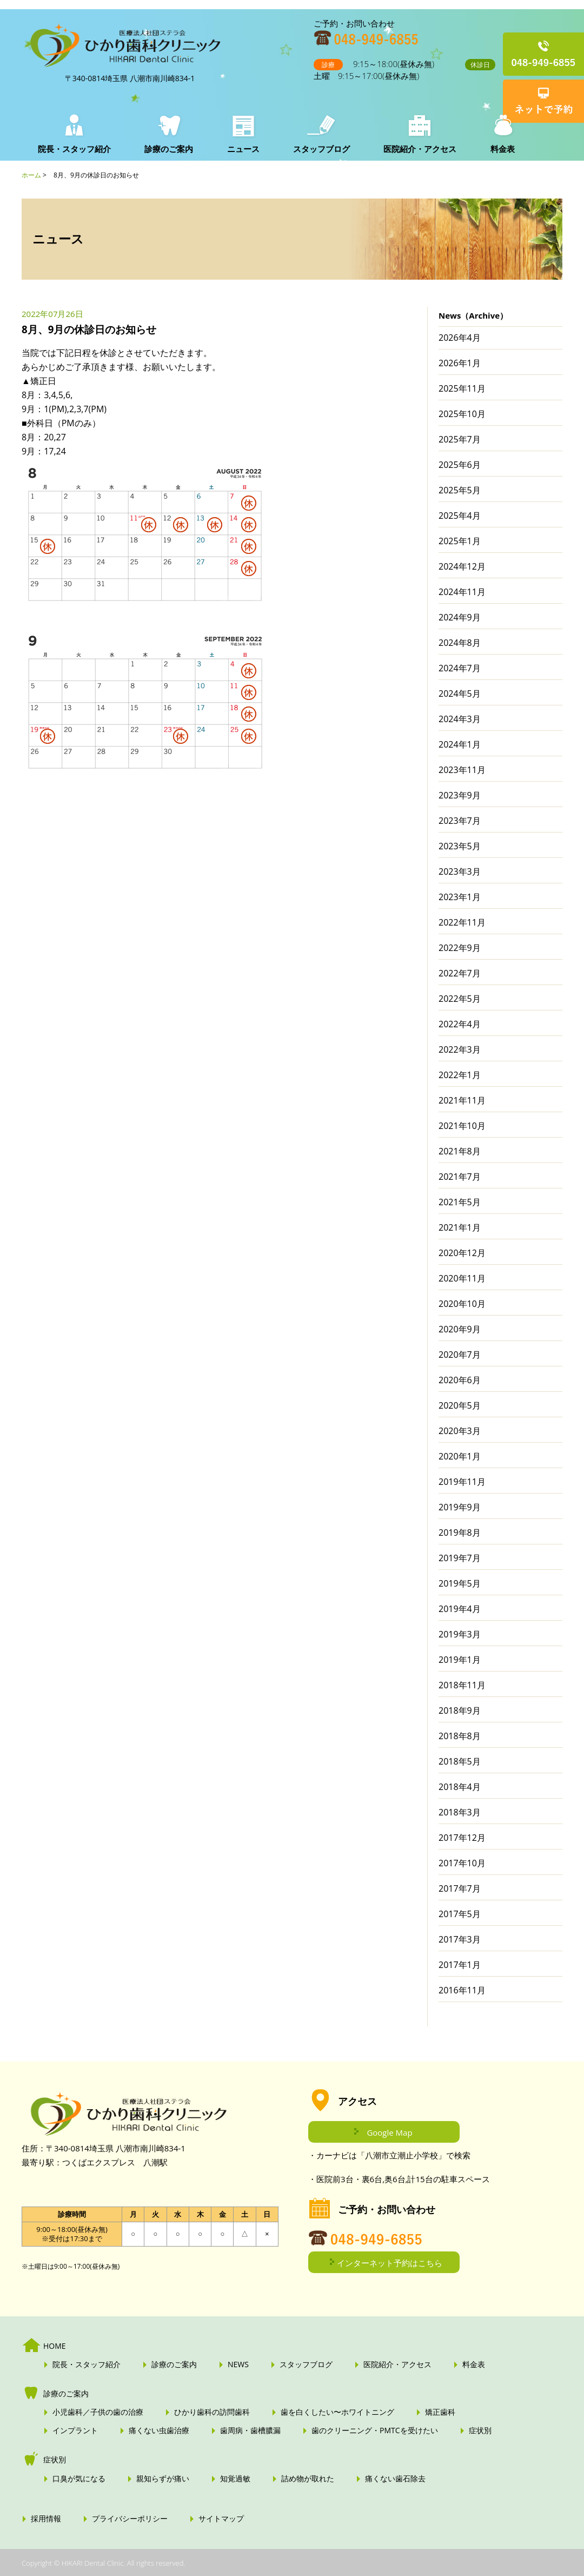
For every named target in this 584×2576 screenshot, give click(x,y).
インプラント (75, 2430)
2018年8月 (460, 1736)
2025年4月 (460, 515)
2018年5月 (460, 1761)
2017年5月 (460, 1914)
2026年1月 (460, 363)
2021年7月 (460, 1177)
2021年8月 (460, 1151)
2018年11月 (462, 1685)
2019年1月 (460, 1660)
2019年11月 (462, 1482)
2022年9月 (460, 948)
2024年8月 (460, 643)
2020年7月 (460, 1354)
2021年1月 (460, 1227)
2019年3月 (460, 1634)
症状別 (480, 2430)
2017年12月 (462, 1838)
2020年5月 (460, 1405)
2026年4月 (460, 338)
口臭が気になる (78, 2478)
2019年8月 (460, 1532)
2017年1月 (460, 1965)
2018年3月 (460, 1812)
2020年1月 (460, 1456)
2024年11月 (462, 592)
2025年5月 (460, 490)
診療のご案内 (167, 148)
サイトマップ (221, 2519)
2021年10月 (462, 1126)
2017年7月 (460, 1888)
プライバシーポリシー (130, 2519)
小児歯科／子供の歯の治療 (97, 2412)
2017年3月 (460, 1939)
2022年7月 (460, 973)
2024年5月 (460, 693)
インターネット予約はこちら (389, 2262)
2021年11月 (462, 1100)
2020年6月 (460, 1380)
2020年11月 (462, 1278)
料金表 (496, 148)
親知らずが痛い (162, 2478)
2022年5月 (460, 999)
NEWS (238, 2364)
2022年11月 (462, 922)
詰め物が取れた (307, 2478)
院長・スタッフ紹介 (74, 148)
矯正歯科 (440, 2412)
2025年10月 (462, 414)
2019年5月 (460, 1583)
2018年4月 (460, 1787)
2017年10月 (462, 1863)
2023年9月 (460, 795)
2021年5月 (460, 1202)
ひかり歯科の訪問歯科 (212, 2412)
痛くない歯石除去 (395, 2478)
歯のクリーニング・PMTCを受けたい (374, 2430)
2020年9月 (460, 1329)
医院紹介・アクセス (415, 148)
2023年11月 (462, 770)
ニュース (240, 148)
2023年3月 (460, 871)
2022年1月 (460, 1075)
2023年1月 (460, 897)
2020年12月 (462, 1253)
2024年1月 (460, 744)
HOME (54, 2346)
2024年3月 (460, 719)
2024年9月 (460, 617)
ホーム (31, 175)
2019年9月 (460, 1507)
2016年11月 (462, 1990)
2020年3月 (460, 1431)
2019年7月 (460, 1558)
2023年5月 (460, 846)
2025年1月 (460, 541)
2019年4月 (460, 1609)
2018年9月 (460, 1710)
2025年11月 (462, 388)
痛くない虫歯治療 (159, 2430)
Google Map (389, 2132)
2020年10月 (462, 1304)
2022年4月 (460, 1024)
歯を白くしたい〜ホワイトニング (337, 2412)
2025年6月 (460, 465)
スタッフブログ (317, 148)
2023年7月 (460, 821)
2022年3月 (460, 1049)
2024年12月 (462, 566)
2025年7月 (460, 439)
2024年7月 (460, 668)
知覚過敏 (235, 2478)
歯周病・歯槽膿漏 (250, 2430)
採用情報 (46, 2519)
